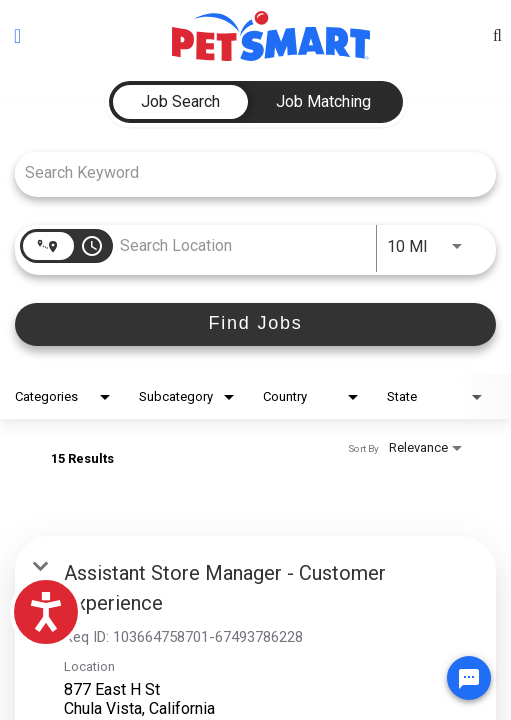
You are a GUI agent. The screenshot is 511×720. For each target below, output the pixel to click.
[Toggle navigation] (17, 36)
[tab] (180, 102)
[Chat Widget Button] (469, 678)
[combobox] (245, 172)
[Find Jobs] (255, 324)
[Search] (255, 324)
